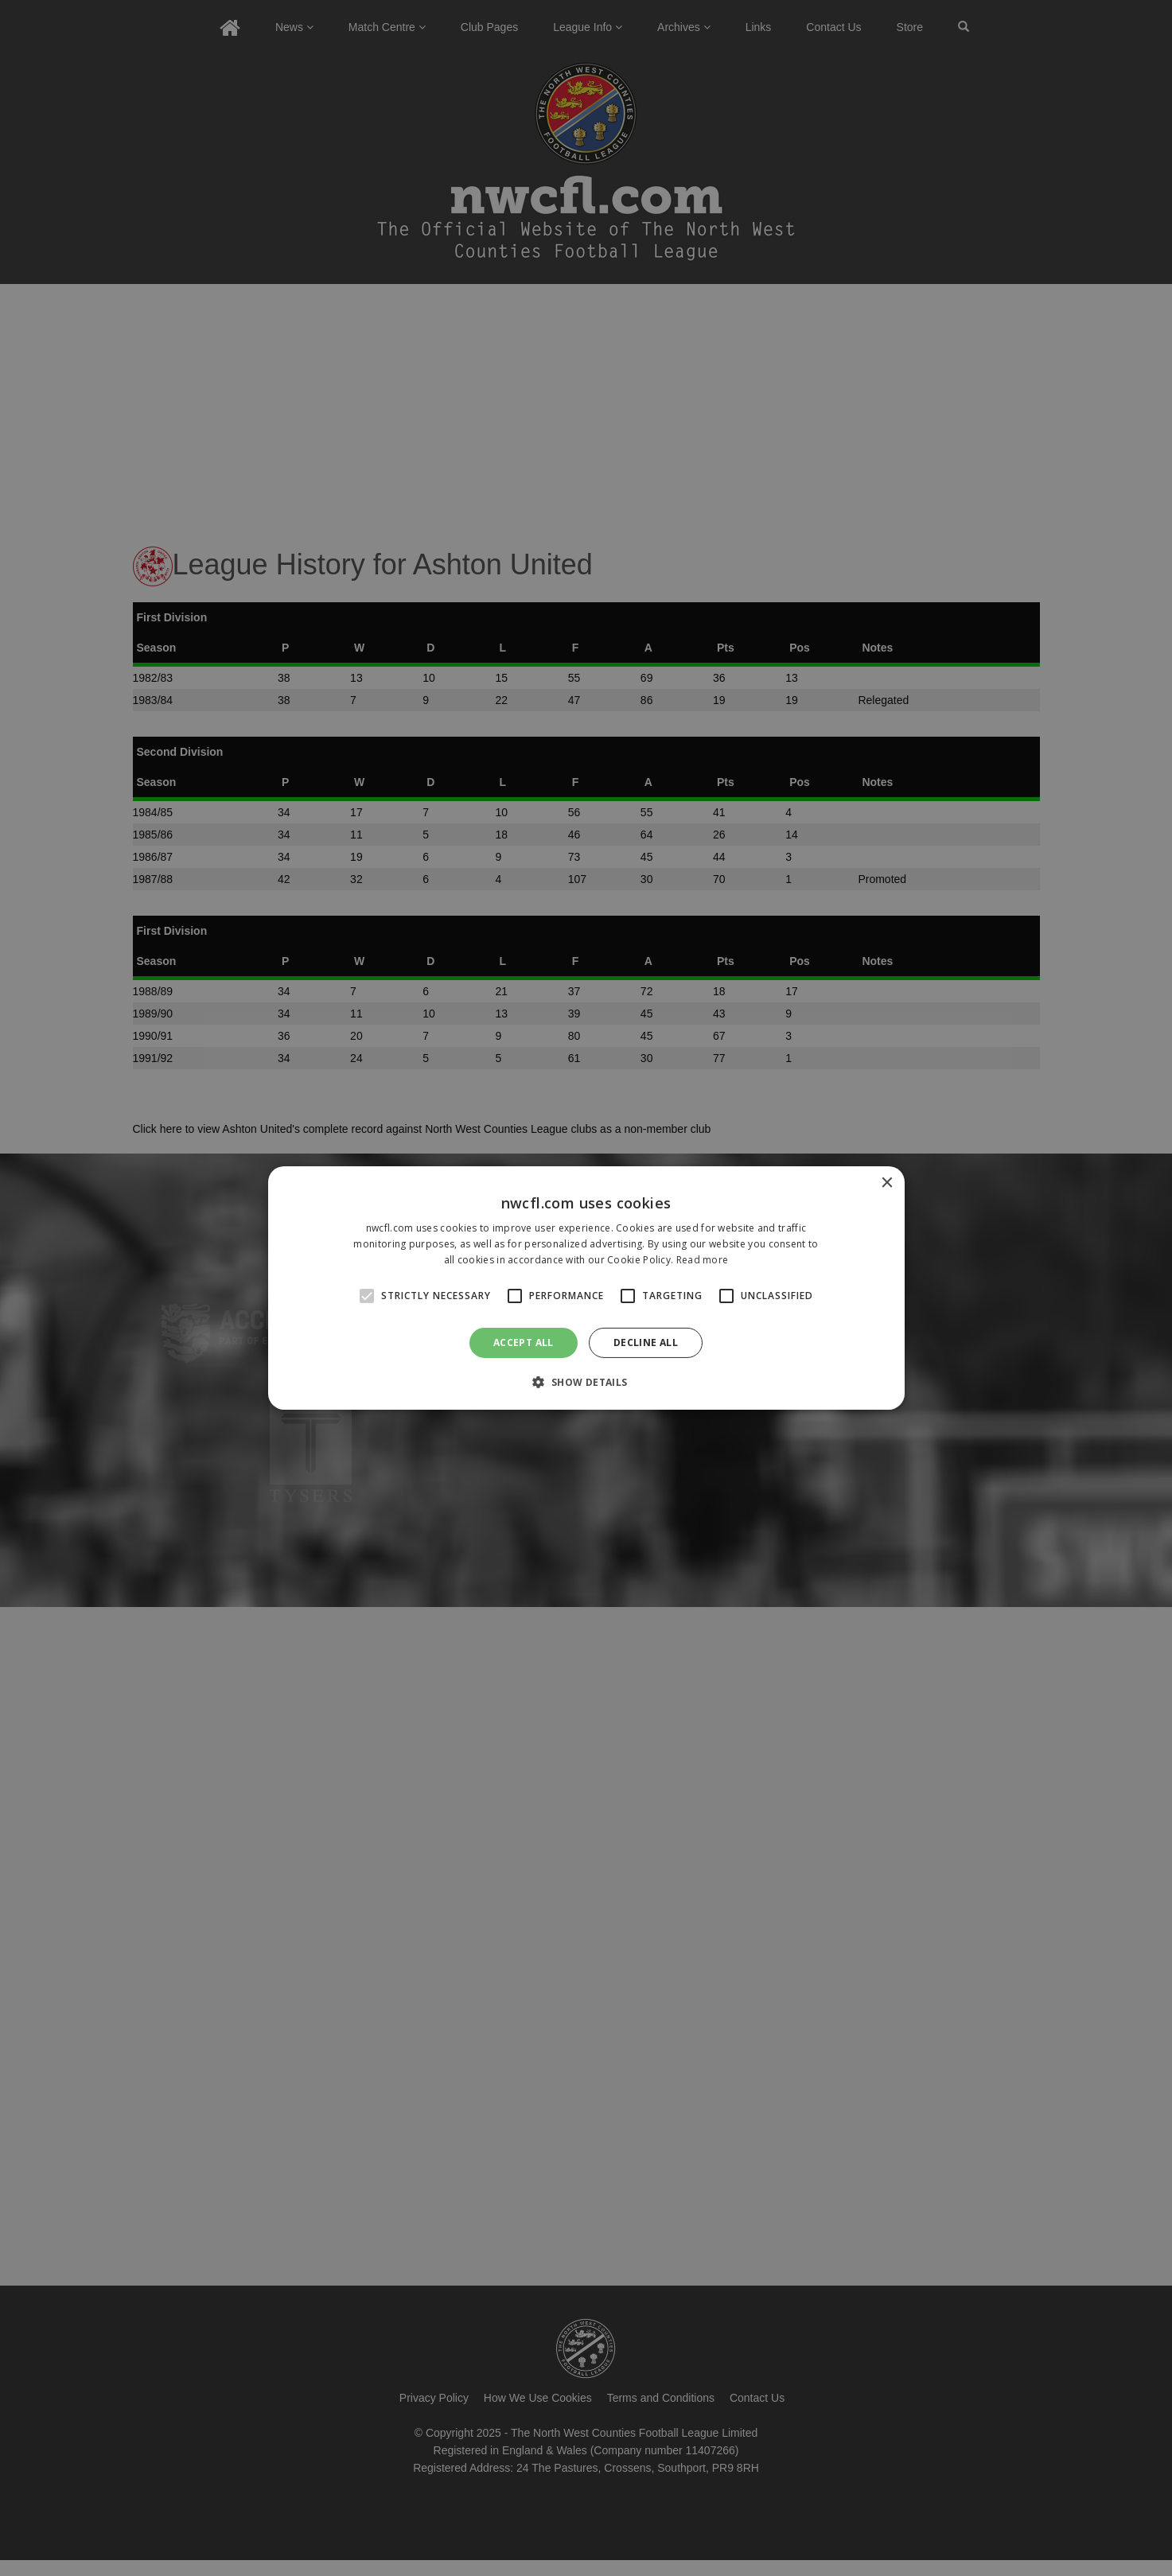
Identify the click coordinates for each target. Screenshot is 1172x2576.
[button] (585, 1382)
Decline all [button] (645, 1342)
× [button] (887, 1183)
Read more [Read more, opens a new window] (702, 1260)
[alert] (586, 1288)
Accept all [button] (523, 1342)
